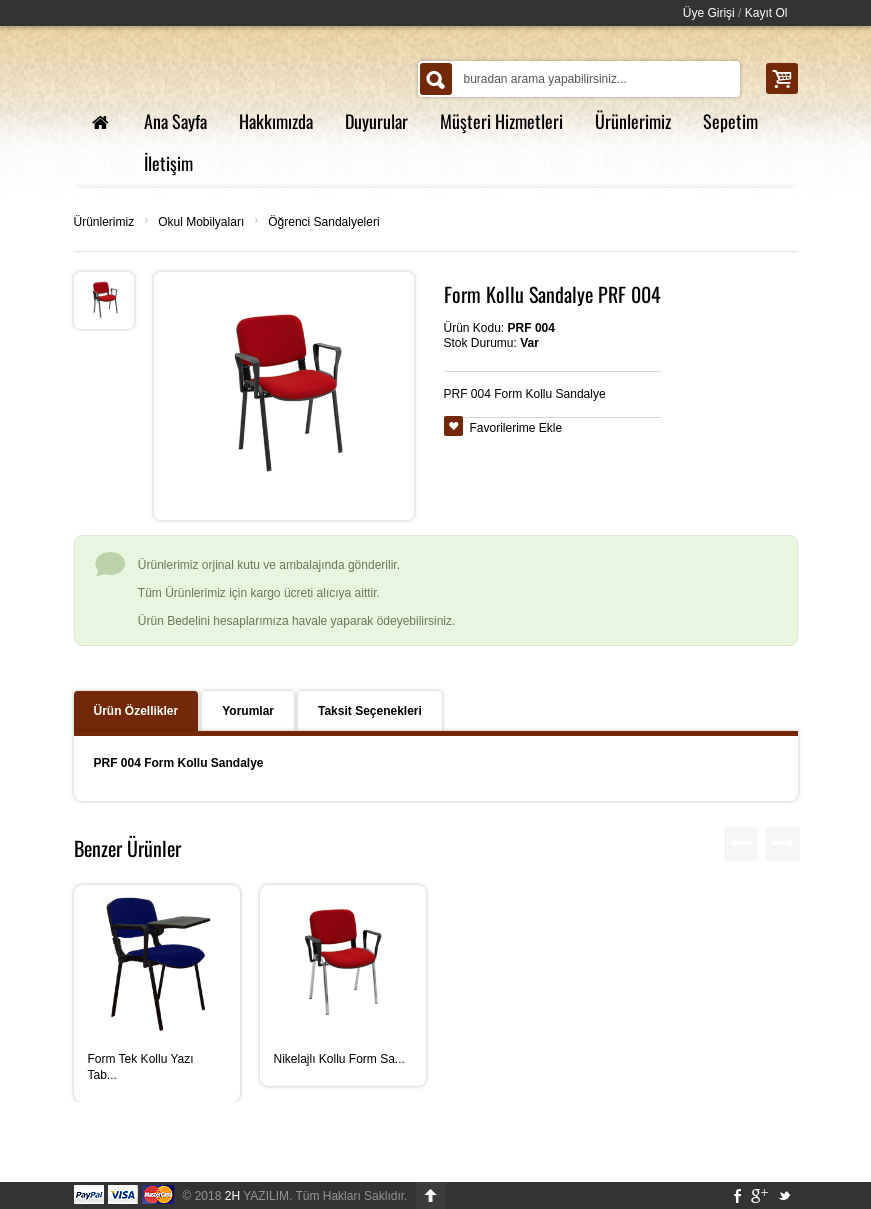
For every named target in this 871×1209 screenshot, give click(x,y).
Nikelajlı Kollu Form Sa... (339, 1059)
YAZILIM (257, 1196)
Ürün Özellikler (136, 711)
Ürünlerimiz (104, 222)
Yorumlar (248, 711)
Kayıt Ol (766, 13)
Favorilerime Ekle (516, 428)
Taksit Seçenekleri (370, 711)
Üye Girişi (709, 13)
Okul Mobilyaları (201, 222)
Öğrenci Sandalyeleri (323, 222)
